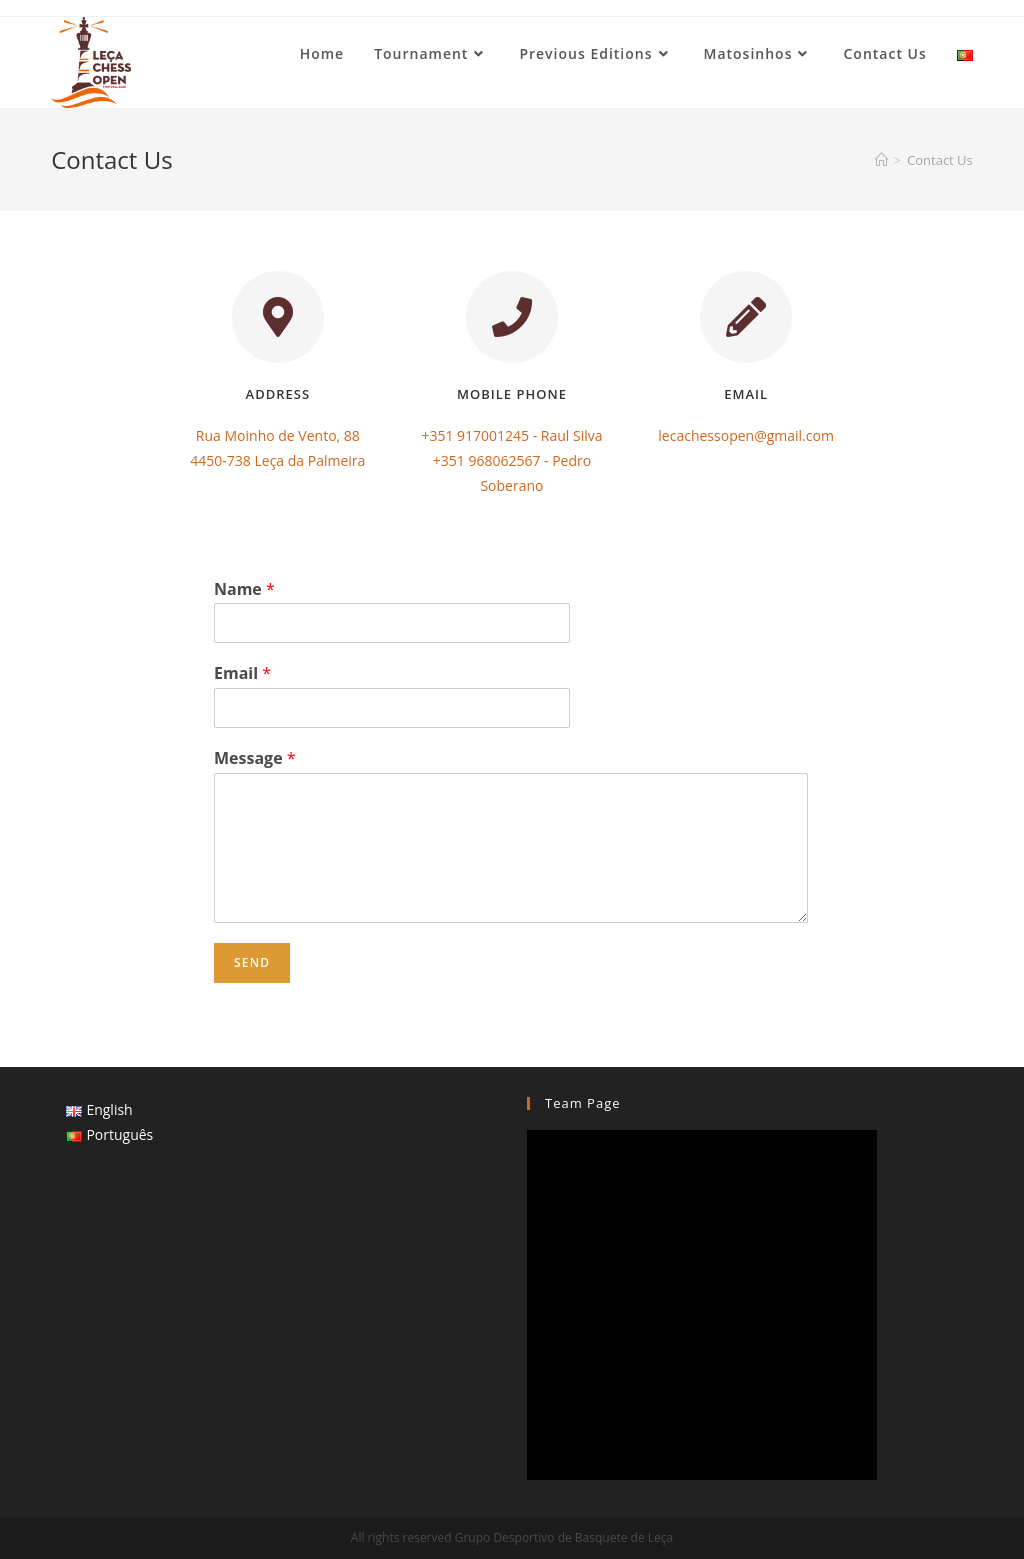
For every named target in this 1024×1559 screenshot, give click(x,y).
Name (244, 589)
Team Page (583, 1103)
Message (255, 758)
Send (252, 962)
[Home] (881, 160)
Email (242, 673)
